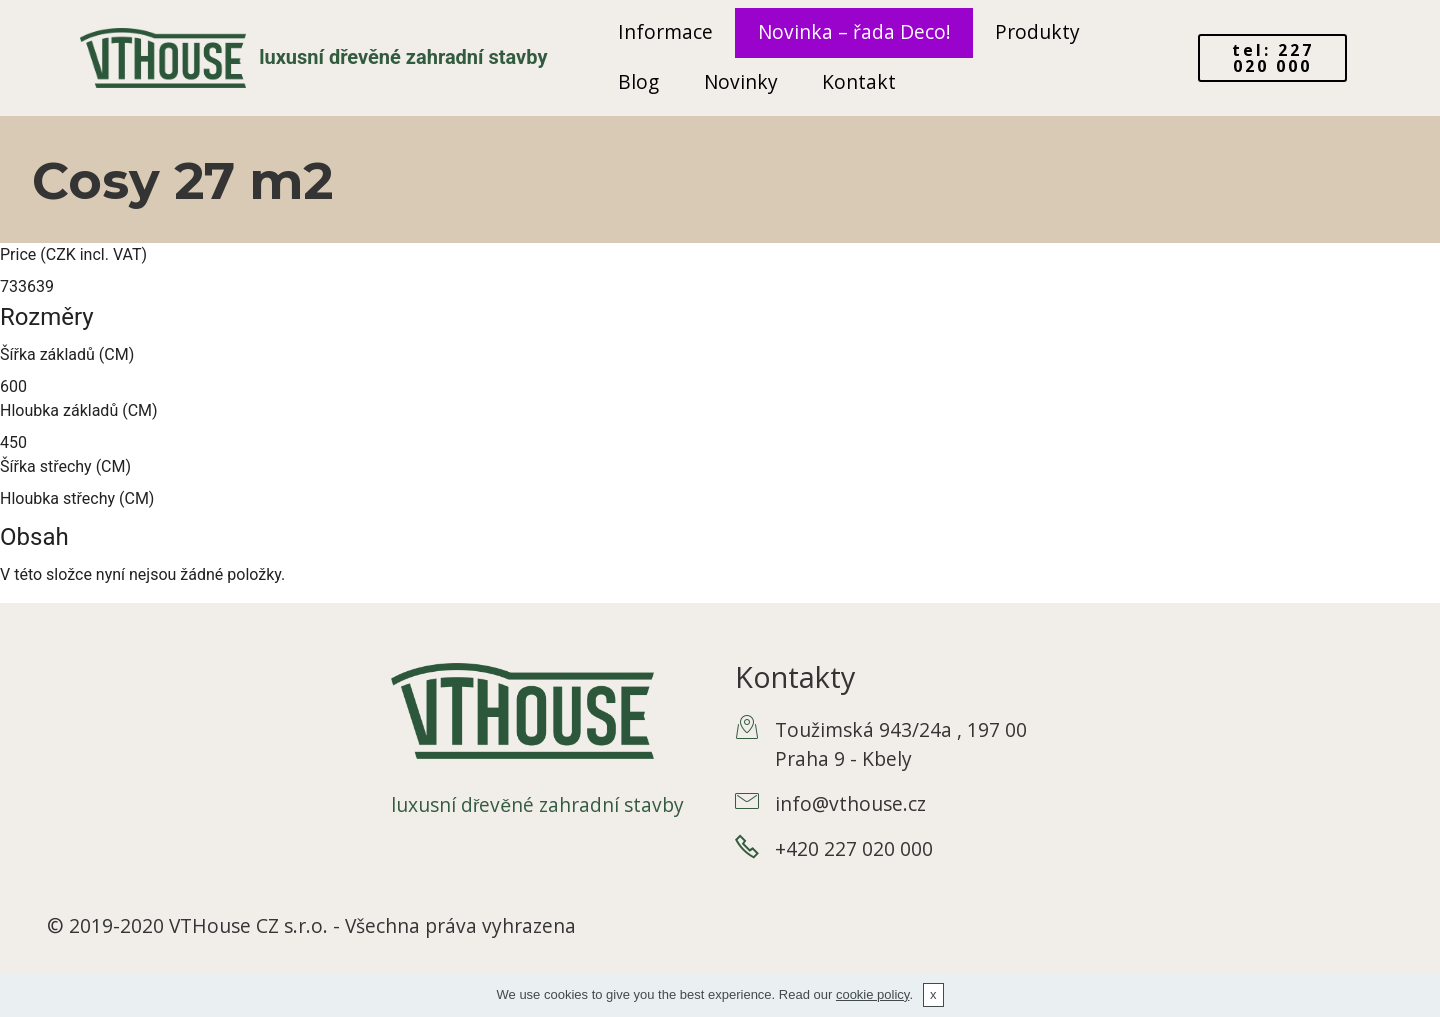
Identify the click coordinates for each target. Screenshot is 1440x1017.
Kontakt (859, 81)
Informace (665, 31)
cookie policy (872, 994)
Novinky (741, 81)
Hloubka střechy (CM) (77, 498)
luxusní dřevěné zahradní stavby (403, 57)
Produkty (1037, 31)
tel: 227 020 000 (1273, 58)
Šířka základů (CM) (67, 354)
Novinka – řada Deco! (854, 31)
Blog (638, 81)
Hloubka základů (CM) (79, 410)
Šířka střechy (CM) (65, 466)
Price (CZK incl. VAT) (73, 254)
